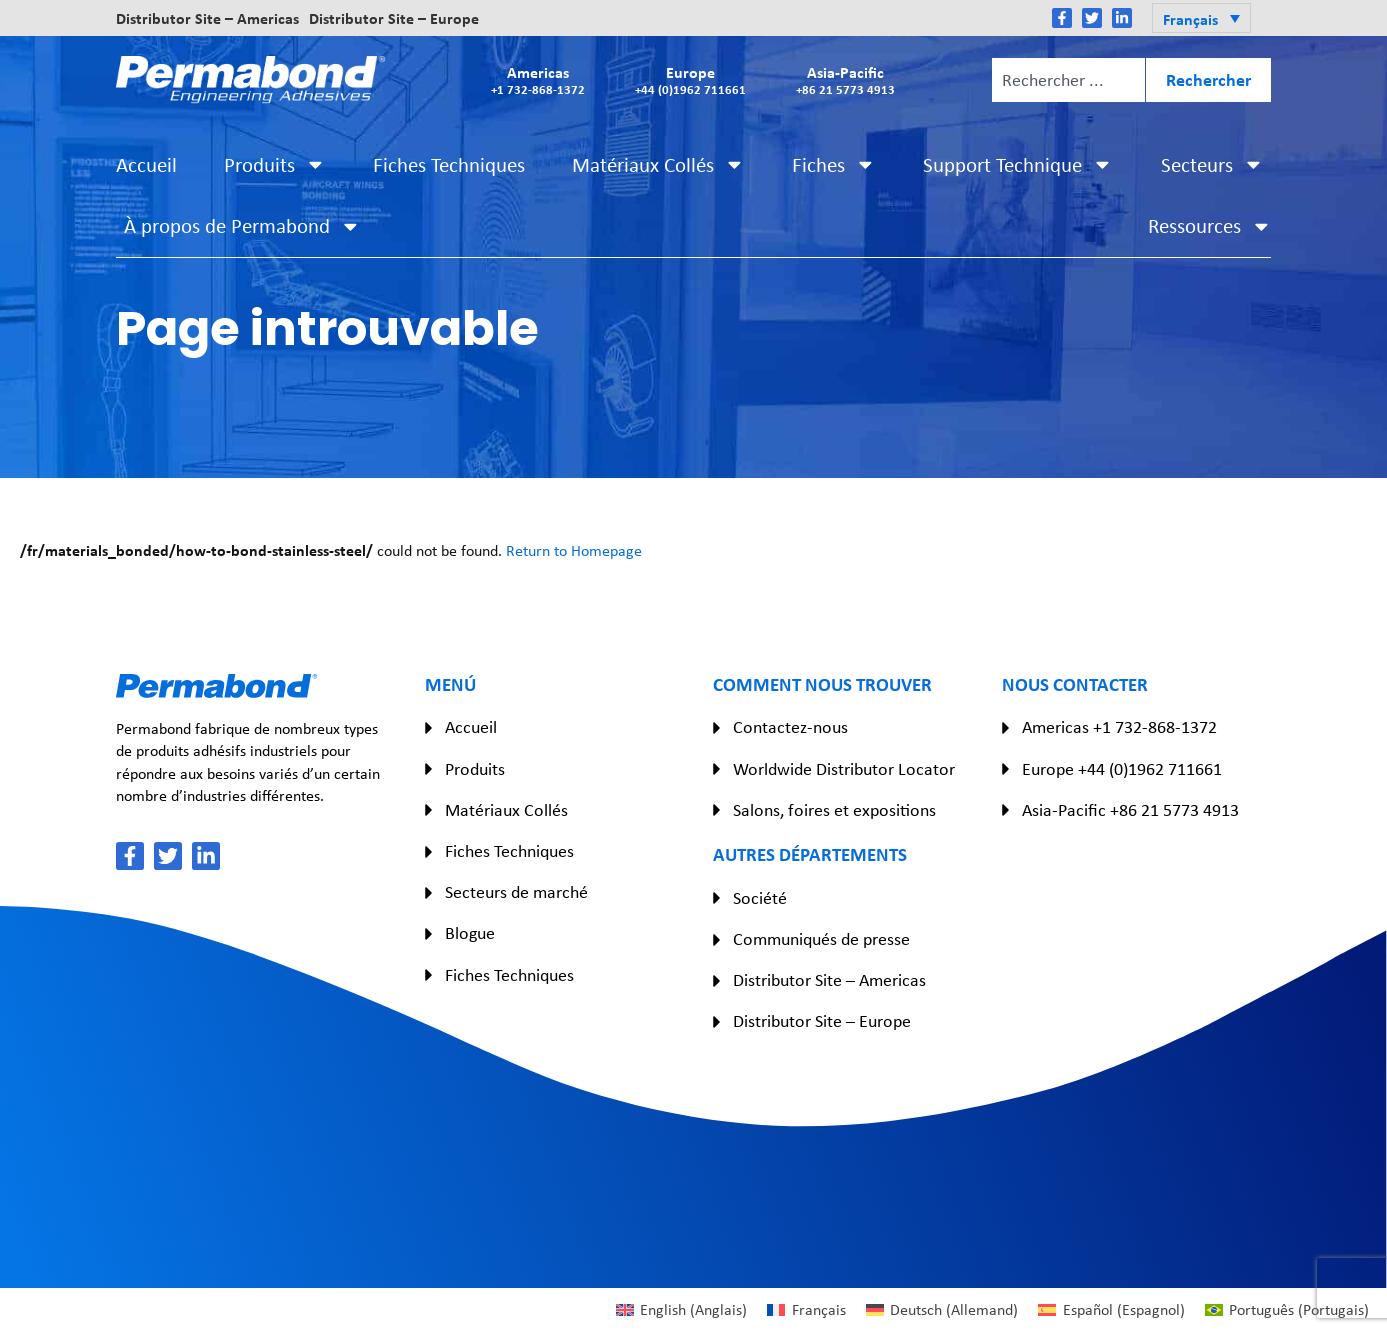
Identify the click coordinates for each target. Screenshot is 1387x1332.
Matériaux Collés (658, 164)
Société (760, 898)
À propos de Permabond (242, 226)
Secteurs (1212, 164)
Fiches (834, 164)
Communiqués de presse (821, 939)
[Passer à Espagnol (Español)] (1111, 1310)
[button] (1201, 18)
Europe (690, 79)
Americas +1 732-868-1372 (1119, 727)
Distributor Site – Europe (394, 18)
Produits (275, 164)
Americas (538, 79)
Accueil (146, 164)
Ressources (1210, 226)
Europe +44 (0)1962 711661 (1122, 769)
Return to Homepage (574, 550)
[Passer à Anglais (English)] (681, 1310)
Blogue (470, 933)
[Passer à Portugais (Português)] (1287, 1310)
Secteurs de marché (516, 892)
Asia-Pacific (845, 79)
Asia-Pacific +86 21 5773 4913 (1130, 810)
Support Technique (1018, 164)
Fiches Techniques (449, 164)
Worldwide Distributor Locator (844, 769)
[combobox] (1068, 80)
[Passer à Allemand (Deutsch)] (942, 1310)
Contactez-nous (790, 727)
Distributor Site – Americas (207, 18)
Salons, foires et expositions (834, 810)
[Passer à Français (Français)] (806, 1310)
